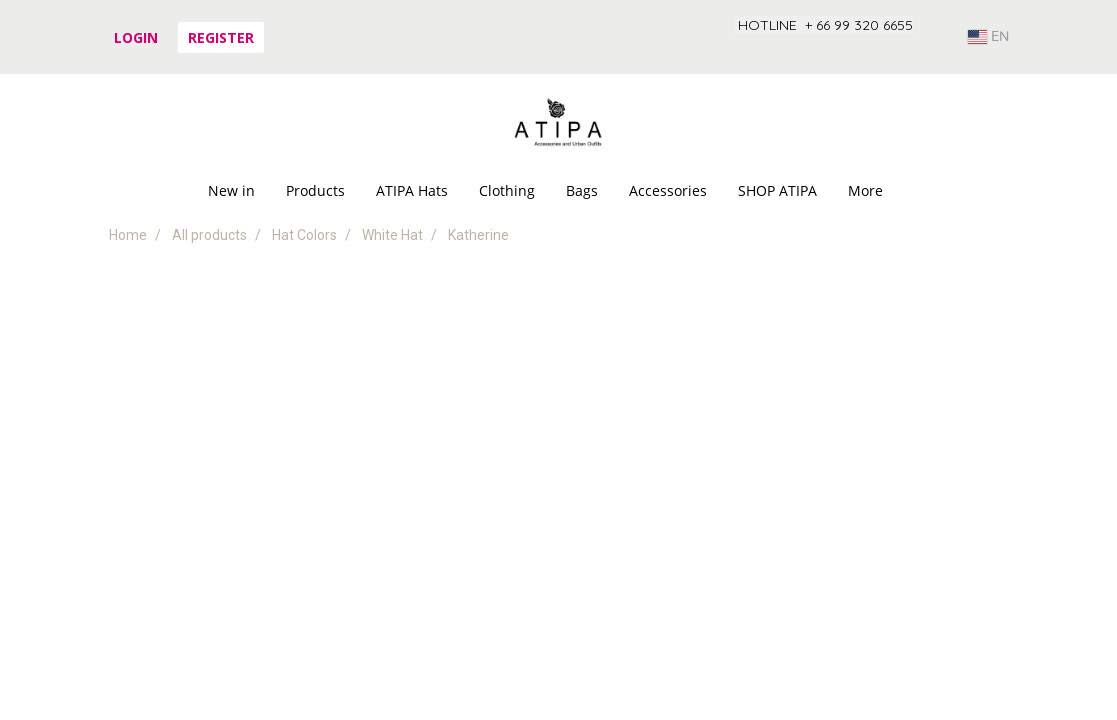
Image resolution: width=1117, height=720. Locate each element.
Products (315, 190)
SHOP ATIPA (777, 190)
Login (136, 37)
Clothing (507, 190)
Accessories (668, 190)
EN (988, 37)
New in (231, 190)
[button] (916, 191)
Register (221, 37)
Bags (582, 190)
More (865, 190)
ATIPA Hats (412, 190)
